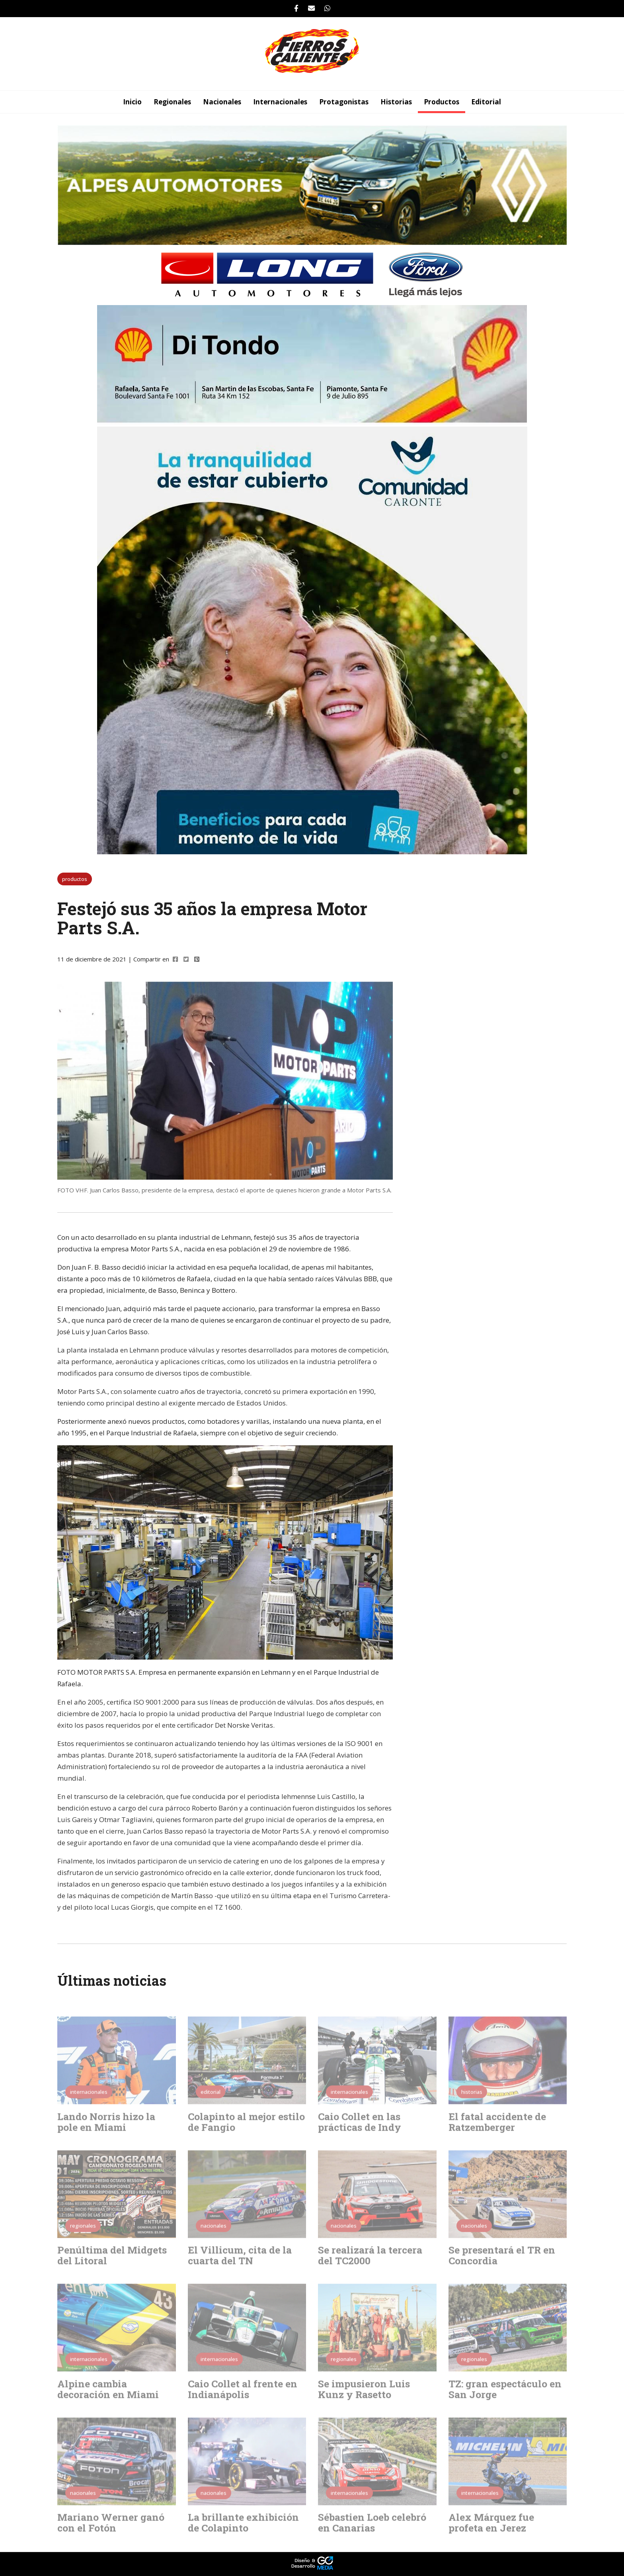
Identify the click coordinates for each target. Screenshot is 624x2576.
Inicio (132, 101)
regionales (172, 101)
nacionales (222, 101)
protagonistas (344, 101)
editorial (486, 101)
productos (441, 101)
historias (396, 101)
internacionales (280, 101)
